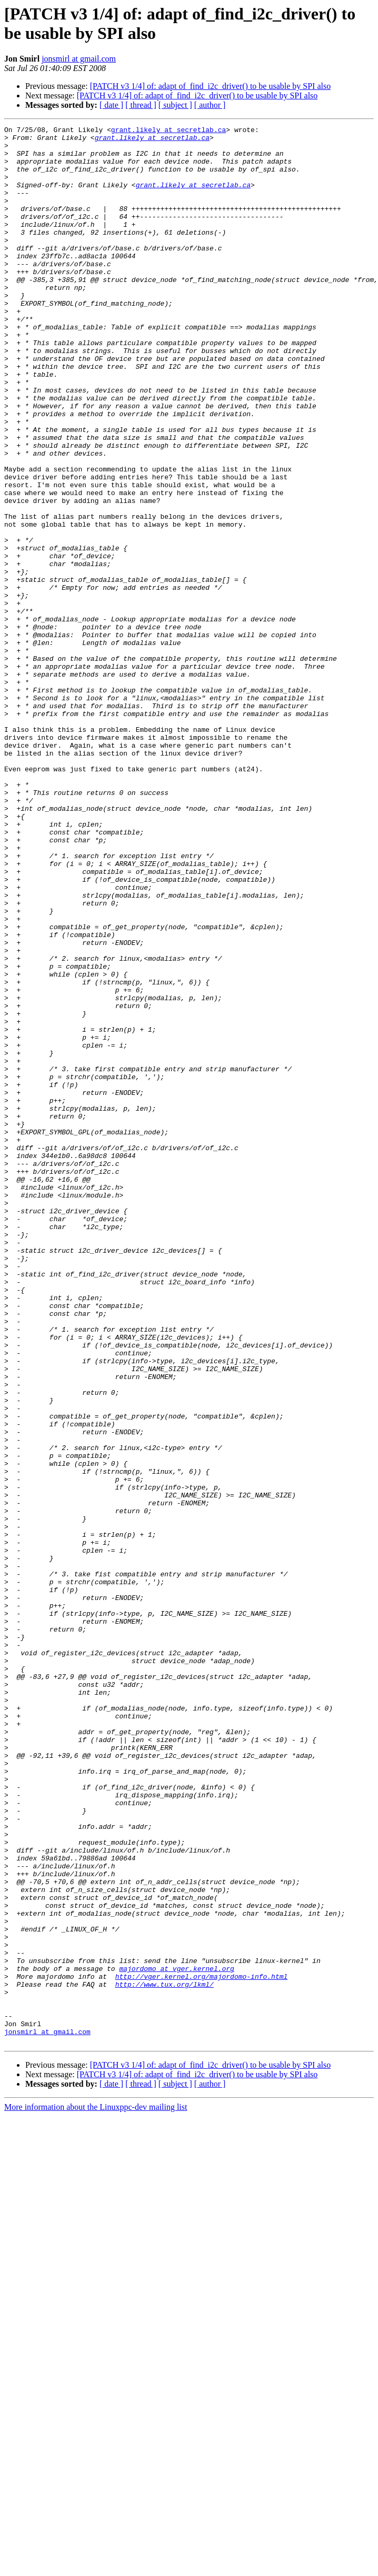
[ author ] (210, 104)
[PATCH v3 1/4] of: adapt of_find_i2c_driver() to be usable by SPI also (210, 86)
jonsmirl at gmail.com (79, 58)
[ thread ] (140, 104)
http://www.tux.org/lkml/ (164, 2356)
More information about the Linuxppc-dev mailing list (95, 2490)
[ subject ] (175, 104)
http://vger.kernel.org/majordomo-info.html (201, 2347)
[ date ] (111, 104)
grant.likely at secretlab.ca (168, 131)
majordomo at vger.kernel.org (176, 2337)
